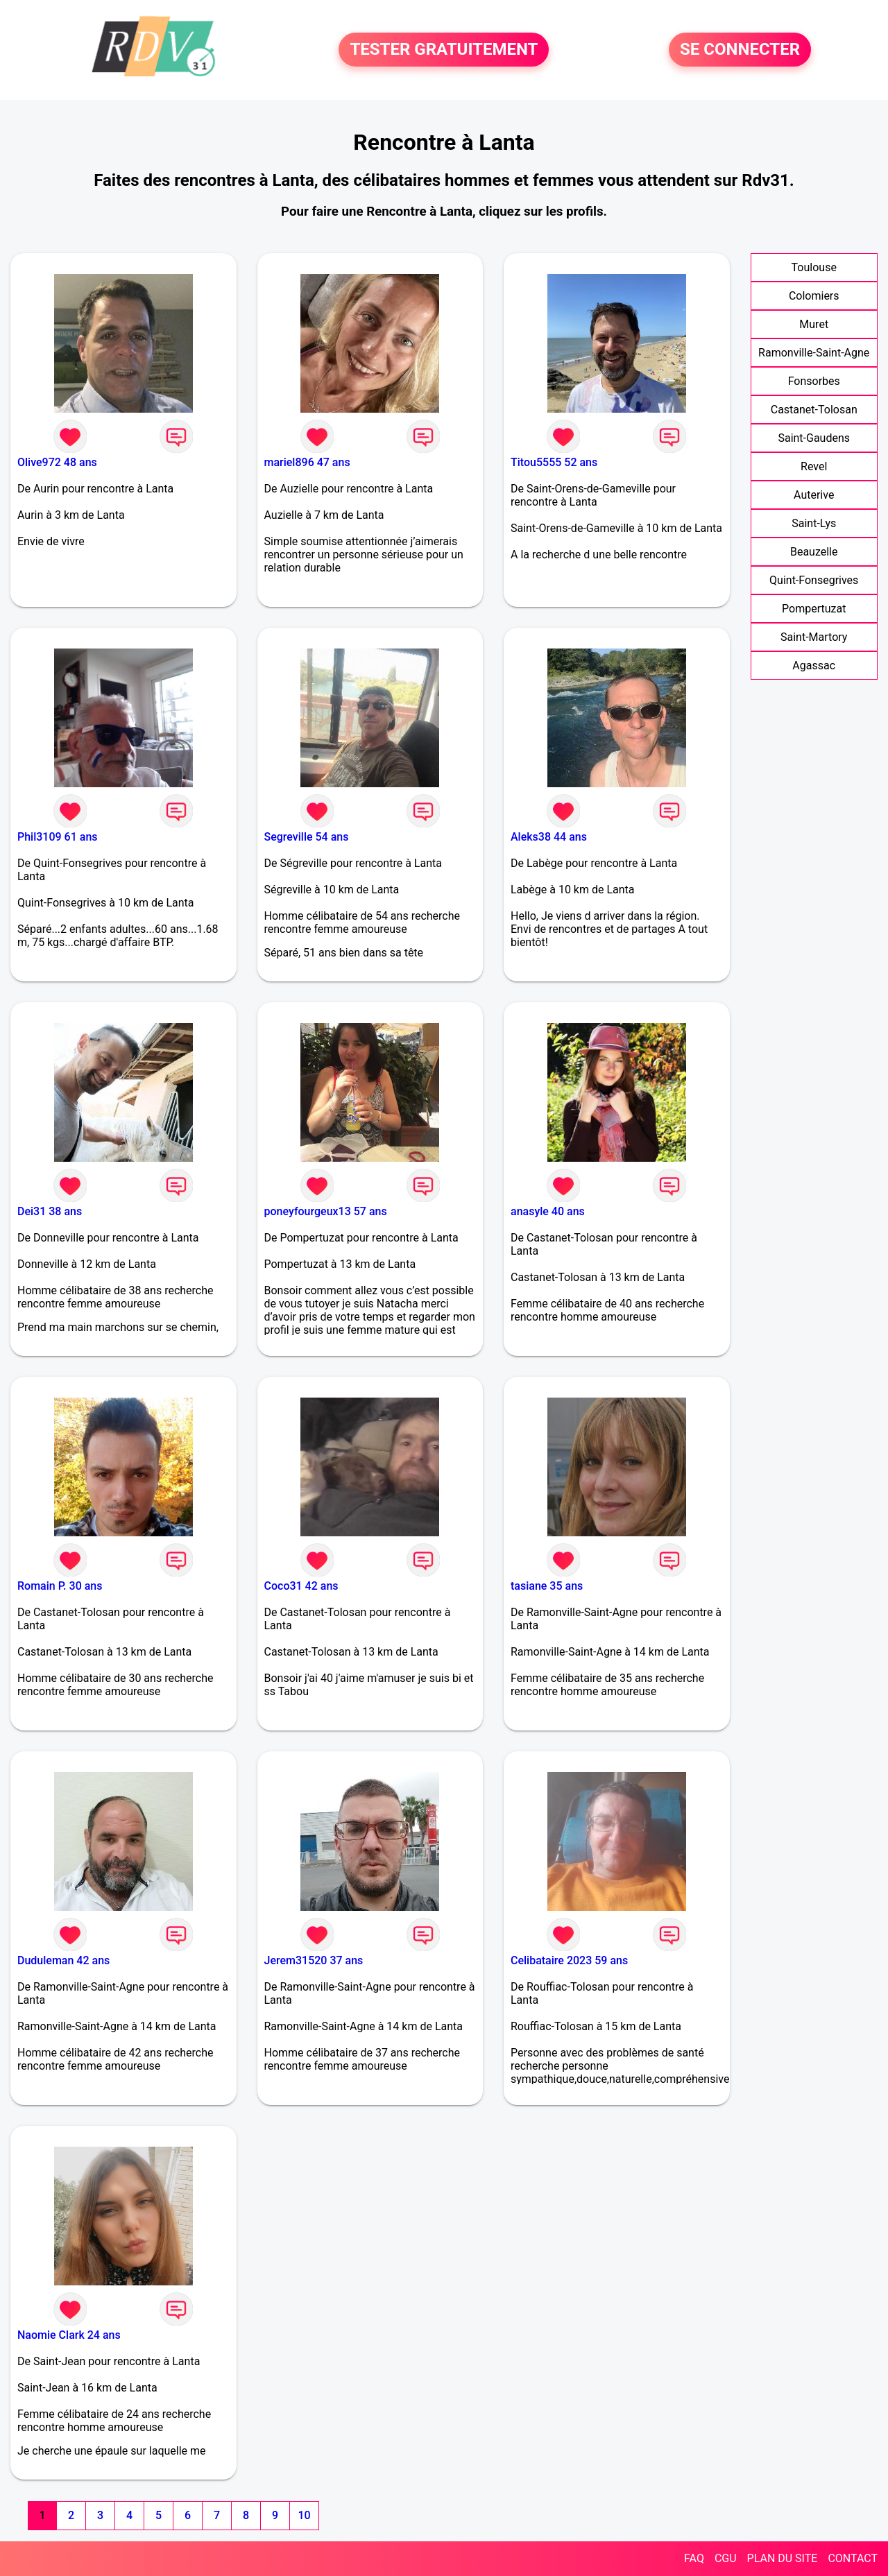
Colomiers (814, 295)
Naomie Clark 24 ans (69, 2335)
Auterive (814, 494)
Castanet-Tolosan (814, 409)
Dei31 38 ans (49, 1211)
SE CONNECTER (740, 50)
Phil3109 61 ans (57, 836)
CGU (726, 2558)
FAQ (694, 2558)
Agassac (813, 665)
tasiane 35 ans (547, 1585)
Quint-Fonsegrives (813, 580)
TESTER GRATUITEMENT (444, 50)
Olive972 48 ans (57, 462)
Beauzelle (814, 551)
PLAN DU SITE (782, 2558)
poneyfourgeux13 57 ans (325, 1211)
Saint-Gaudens (814, 438)
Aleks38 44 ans (549, 836)
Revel (814, 466)
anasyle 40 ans (548, 1211)
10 (304, 2515)
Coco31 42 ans (301, 1585)
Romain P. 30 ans (59, 1585)
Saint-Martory (813, 637)
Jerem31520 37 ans (314, 1960)
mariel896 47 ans (307, 462)
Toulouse (814, 267)
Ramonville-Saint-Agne (813, 352)
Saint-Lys (814, 523)
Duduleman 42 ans (63, 1960)
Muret (813, 324)
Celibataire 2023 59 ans (569, 1960)
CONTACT (853, 2558)
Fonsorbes (814, 381)
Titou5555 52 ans (554, 462)
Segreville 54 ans (306, 836)
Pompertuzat (814, 608)
